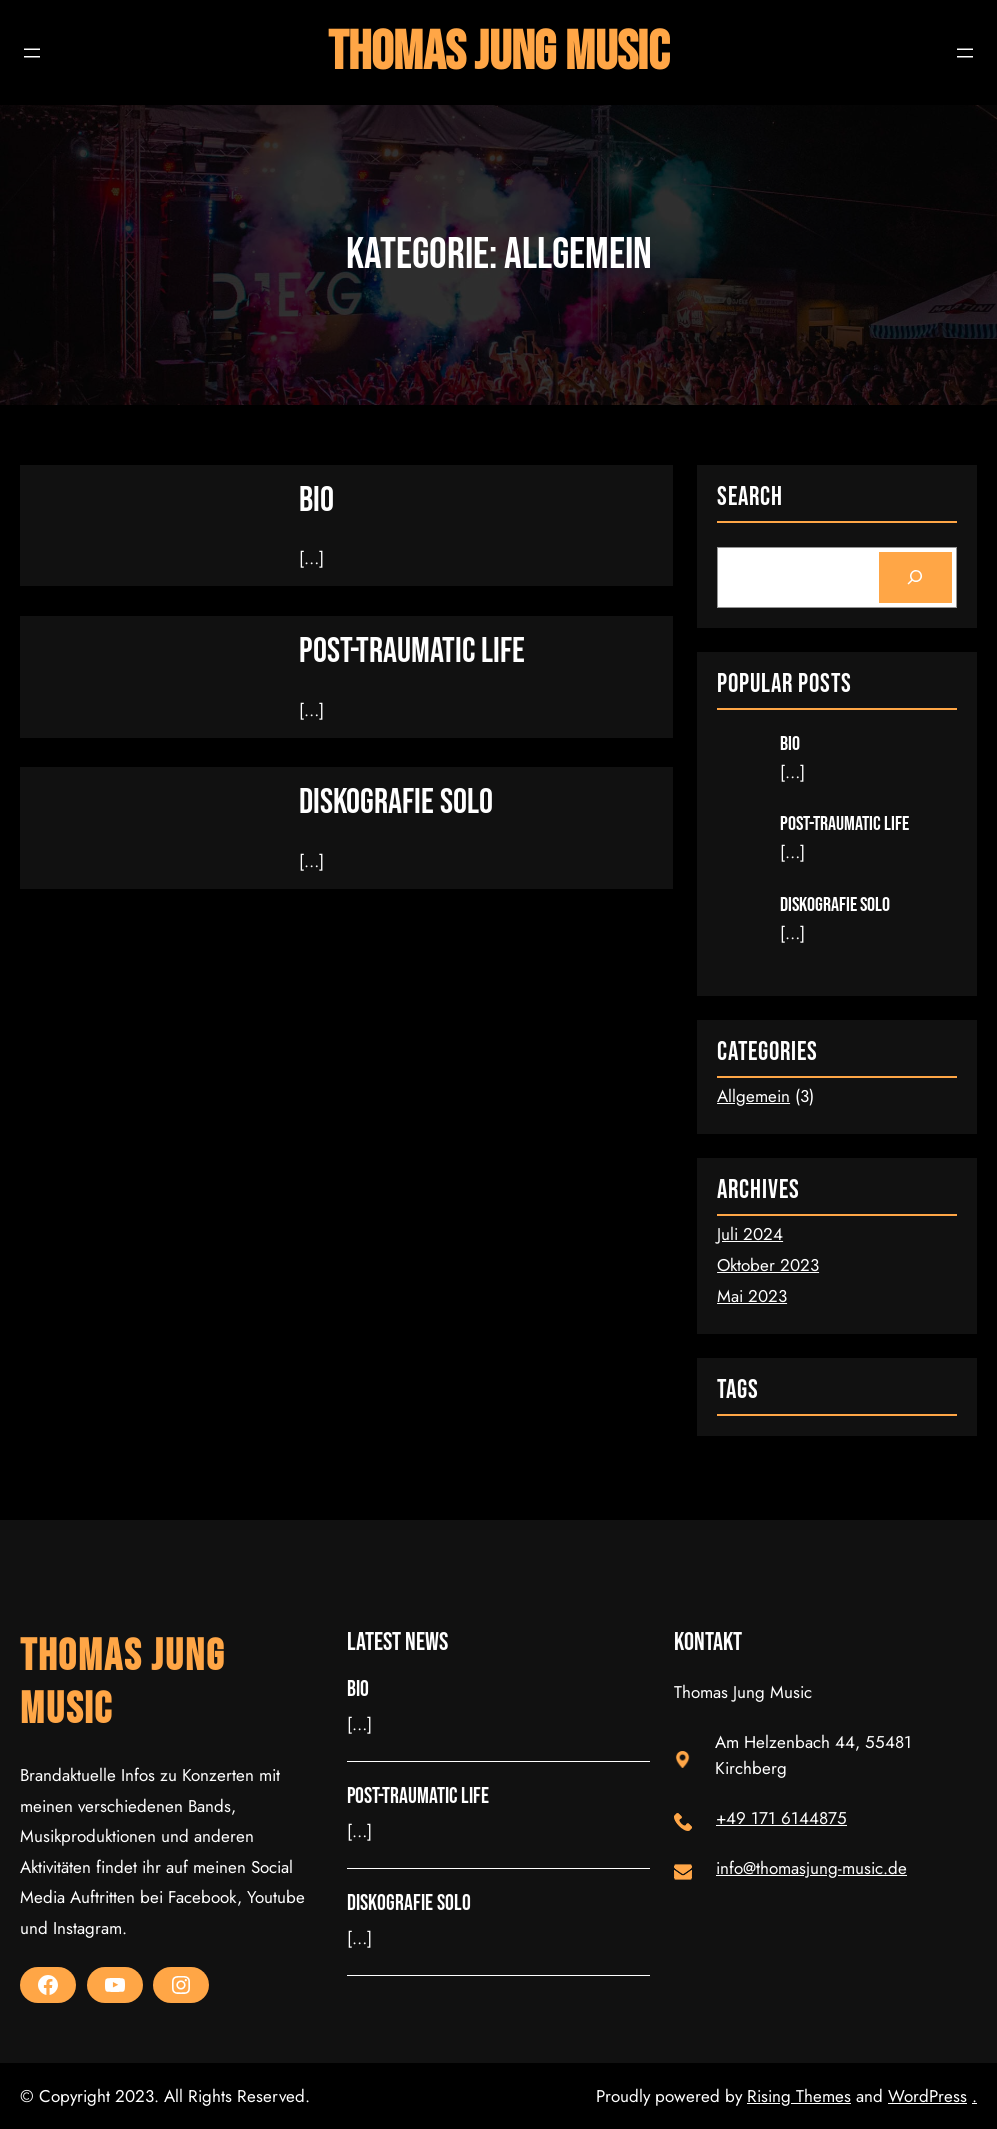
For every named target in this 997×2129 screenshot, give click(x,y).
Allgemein (753, 1096)
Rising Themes (799, 2096)
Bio (316, 500)
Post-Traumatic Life (412, 651)
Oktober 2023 (768, 1265)
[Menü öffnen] (32, 53)
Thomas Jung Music (498, 52)
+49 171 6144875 (781, 1818)
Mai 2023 (752, 1296)
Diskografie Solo (396, 802)
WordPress (927, 2096)
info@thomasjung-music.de (811, 1868)
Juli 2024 (750, 1234)
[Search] (915, 577)
